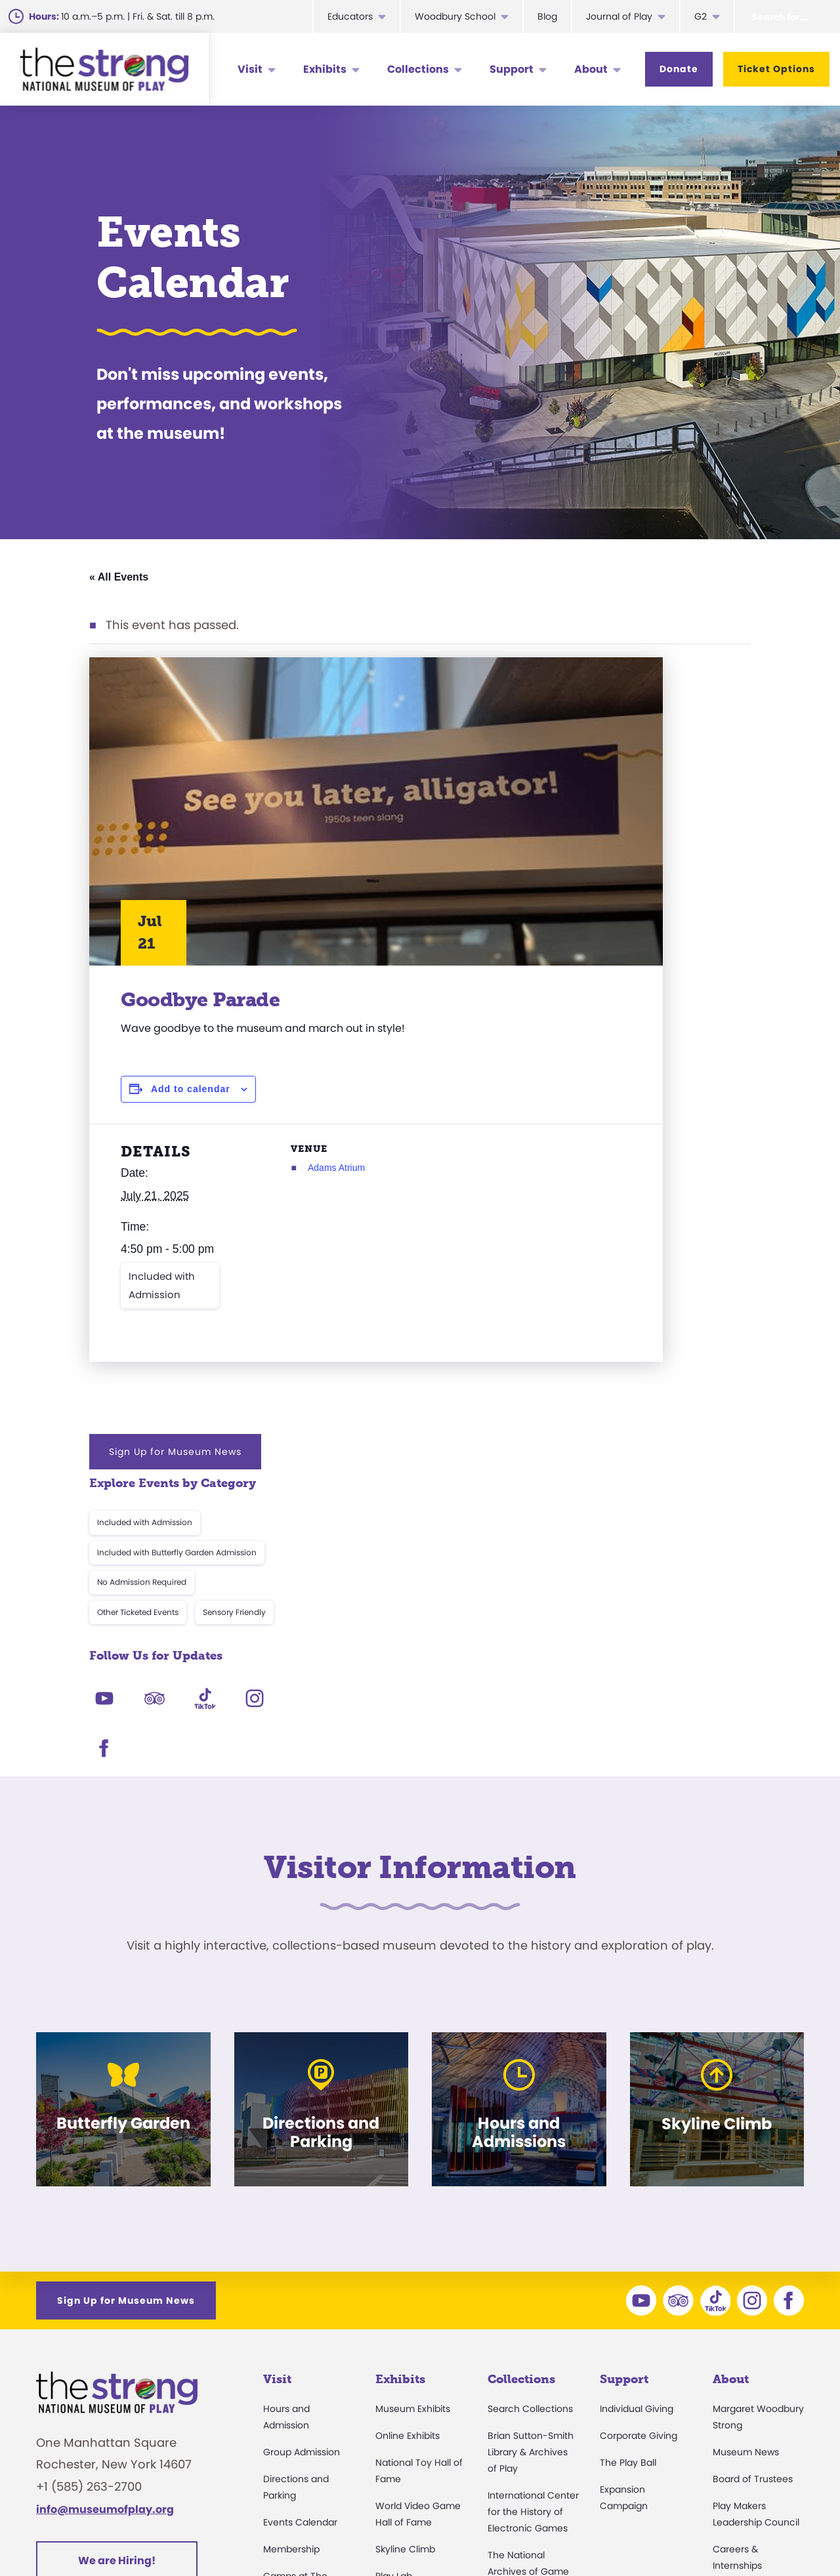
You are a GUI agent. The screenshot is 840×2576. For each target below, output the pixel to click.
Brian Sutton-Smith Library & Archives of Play (531, 2136)
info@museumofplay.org (105, 2193)
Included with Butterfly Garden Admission (637, 779)
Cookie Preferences (683, 2533)
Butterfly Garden (412, 2287)
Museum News (746, 2136)
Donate (679, 68)
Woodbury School (455, 16)
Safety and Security (307, 2411)
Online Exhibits (407, 2120)
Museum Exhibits (412, 2093)
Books (726, 2357)
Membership (291, 2233)
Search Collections (530, 2093)
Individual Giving (636, 2093)
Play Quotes (739, 2384)
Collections (418, 69)
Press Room (739, 2303)
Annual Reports (747, 2330)
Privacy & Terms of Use (549, 2533)
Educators (350, 16)
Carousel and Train (418, 2314)
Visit (250, 69)
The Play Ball (628, 2147)
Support (512, 69)
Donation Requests (306, 2438)
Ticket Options (776, 68)
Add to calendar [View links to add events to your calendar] (190, 1089)
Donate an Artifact (529, 2369)
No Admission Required (601, 809)
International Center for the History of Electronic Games (533, 2196)
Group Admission (301, 2136)
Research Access (527, 2299)
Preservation (516, 2396)
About (591, 69)
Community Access (757, 2276)
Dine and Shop (296, 2384)
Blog (547, 16)
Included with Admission (162, 1285)
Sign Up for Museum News (635, 678)
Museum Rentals (301, 2357)
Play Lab (393, 2260)
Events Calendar (300, 2206)
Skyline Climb (405, 2233)
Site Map (780, 2533)
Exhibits (324, 69)
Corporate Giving (638, 2120)
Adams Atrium (280, 1167)
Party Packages (298, 2330)
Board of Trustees (753, 2163)
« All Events (118, 577)
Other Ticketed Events (598, 839)
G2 (700, 16)
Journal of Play (619, 16)
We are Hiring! (117, 2245)
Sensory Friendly (694, 839)
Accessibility (290, 2303)
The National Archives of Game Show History (528, 2256)
